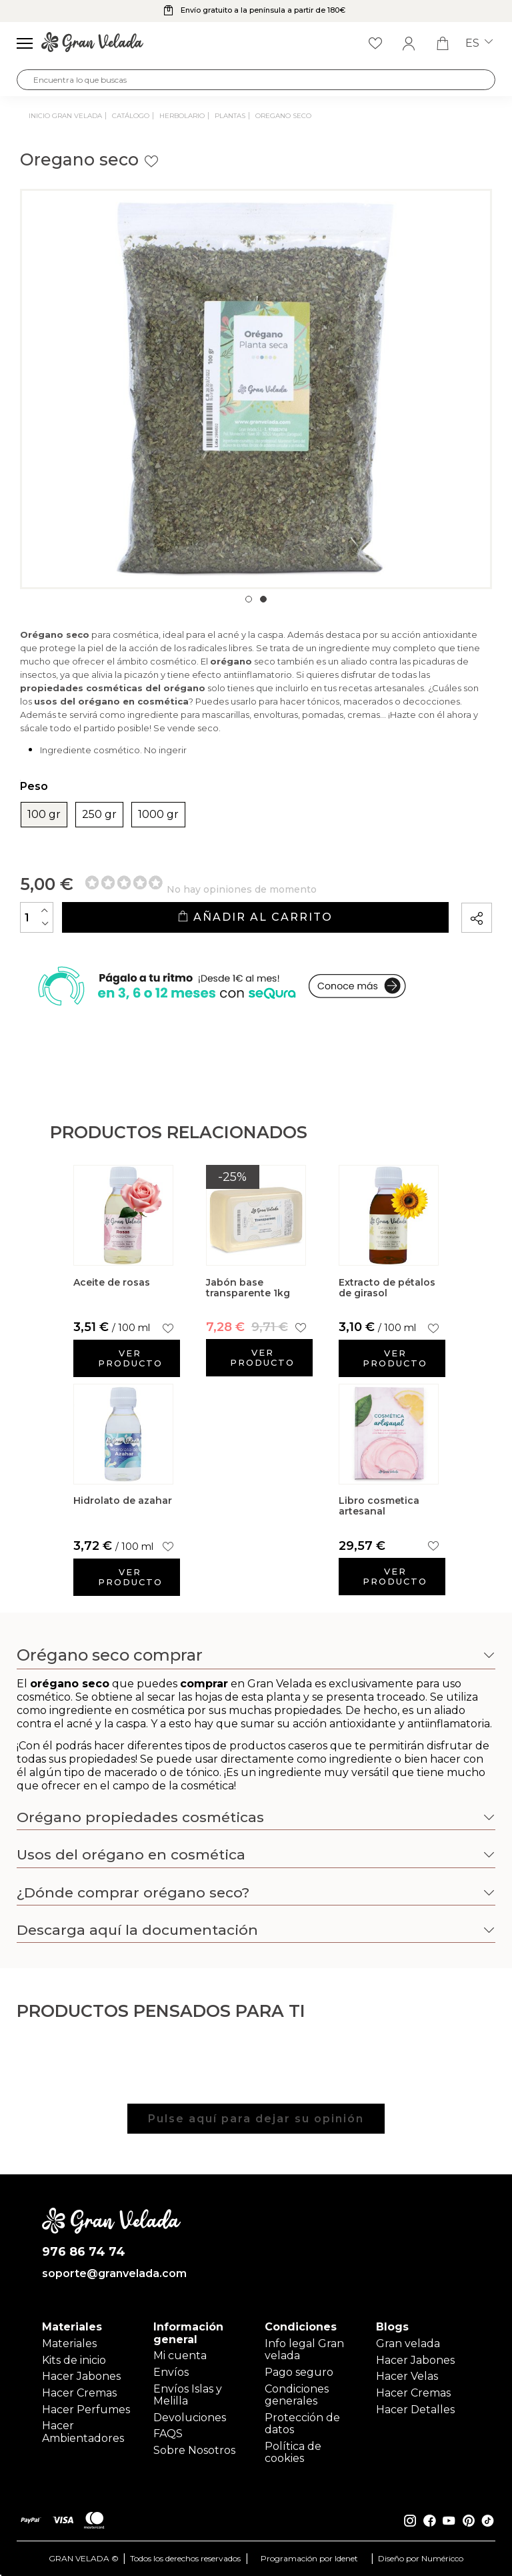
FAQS (168, 2433)
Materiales (69, 2343)
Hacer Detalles (415, 2409)
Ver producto (130, 1358)
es (479, 43)
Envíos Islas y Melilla (187, 2395)
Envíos (171, 2372)
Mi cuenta (180, 2355)
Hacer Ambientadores (83, 2431)
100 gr (44, 815)
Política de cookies (293, 2452)
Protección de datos (302, 2423)
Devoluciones (189, 2417)
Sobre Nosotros (194, 2450)
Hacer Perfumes (86, 2409)
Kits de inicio (74, 2360)
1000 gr (158, 815)
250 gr (99, 815)
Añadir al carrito (255, 917)
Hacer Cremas (79, 2393)
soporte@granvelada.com (111, 2274)
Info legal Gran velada (304, 2349)
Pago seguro (299, 2372)
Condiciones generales (297, 2395)
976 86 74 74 (83, 2252)
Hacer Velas (407, 2376)
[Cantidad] (36, 917)
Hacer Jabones (81, 2376)
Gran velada (408, 2343)
